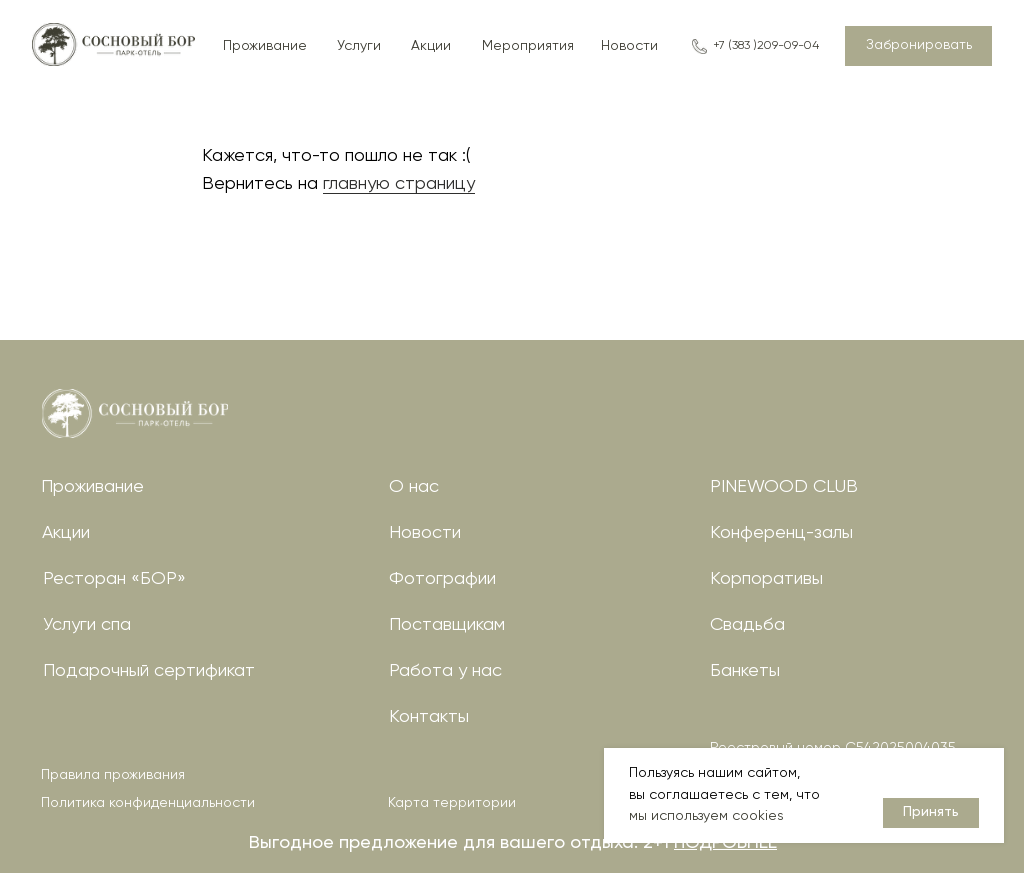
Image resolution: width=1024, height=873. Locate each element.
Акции (66, 533)
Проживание (92, 487)
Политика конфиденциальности (148, 803)
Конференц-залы (781, 533)
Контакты (429, 717)
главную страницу (399, 184)
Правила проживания (113, 775)
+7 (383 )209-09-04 (766, 46)
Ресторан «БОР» (114, 579)
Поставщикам (447, 625)
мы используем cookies (706, 816)
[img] (135, 413)
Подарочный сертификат (149, 671)
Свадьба (747, 625)
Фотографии (442, 579)
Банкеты (745, 671)
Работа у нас (445, 671)
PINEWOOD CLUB (784, 487)
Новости (425, 533)
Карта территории (452, 803)
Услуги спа (87, 625)
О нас (414, 487)
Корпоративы (766, 579)
